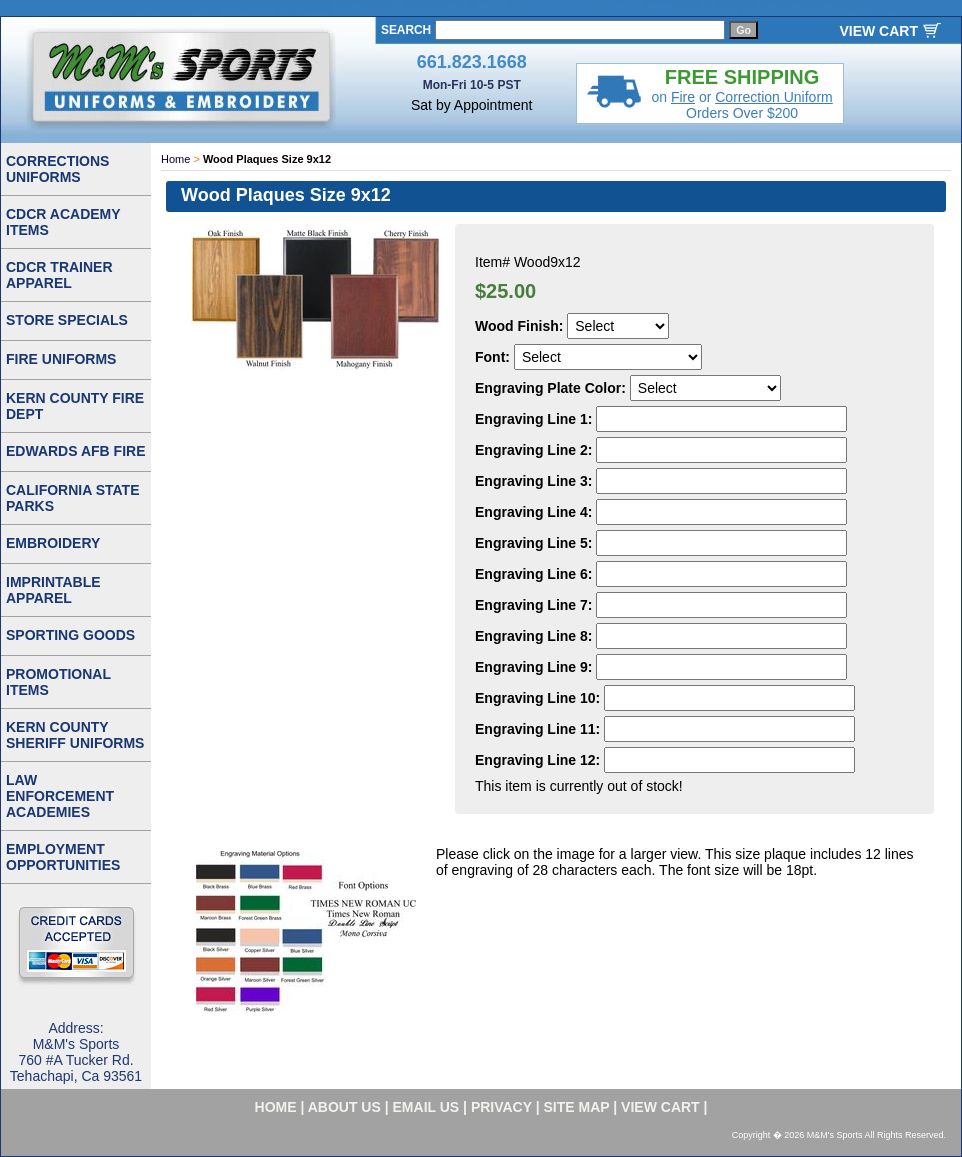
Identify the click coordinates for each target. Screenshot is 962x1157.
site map (577, 1107)
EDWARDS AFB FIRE (75, 451)
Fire (683, 97)
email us (426, 1107)
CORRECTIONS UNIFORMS (57, 169)
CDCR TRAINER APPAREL (59, 275)
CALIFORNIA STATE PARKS (73, 498)
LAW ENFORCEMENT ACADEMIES (60, 796)
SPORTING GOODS (70, 635)
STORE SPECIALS (67, 320)
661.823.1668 (472, 62)
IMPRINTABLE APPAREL (53, 590)
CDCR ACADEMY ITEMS (63, 222)
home (276, 1107)
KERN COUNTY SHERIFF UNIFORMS (75, 735)
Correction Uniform (773, 97)
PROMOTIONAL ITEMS (58, 682)
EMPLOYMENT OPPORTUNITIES (63, 857)
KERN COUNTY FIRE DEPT (75, 406)
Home (175, 159)
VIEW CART (878, 31)
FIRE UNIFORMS (61, 359)
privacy (501, 1107)
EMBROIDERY (53, 543)
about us (344, 1107)
